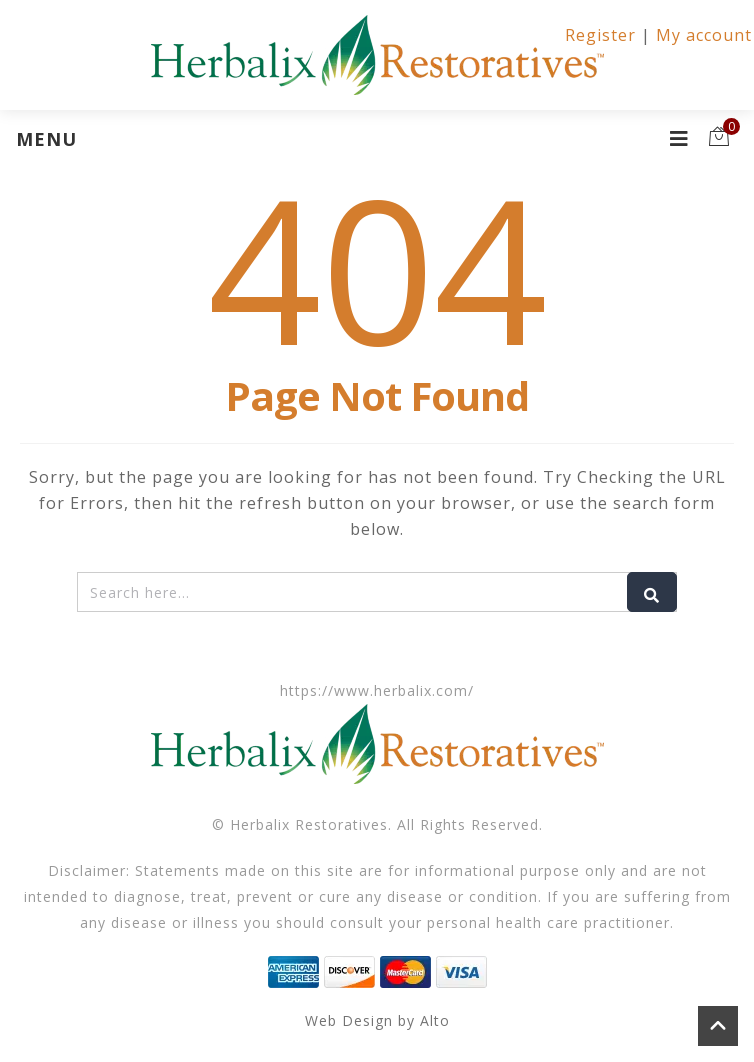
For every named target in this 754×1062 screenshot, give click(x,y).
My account (704, 35)
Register (600, 35)
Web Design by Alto (377, 1020)
